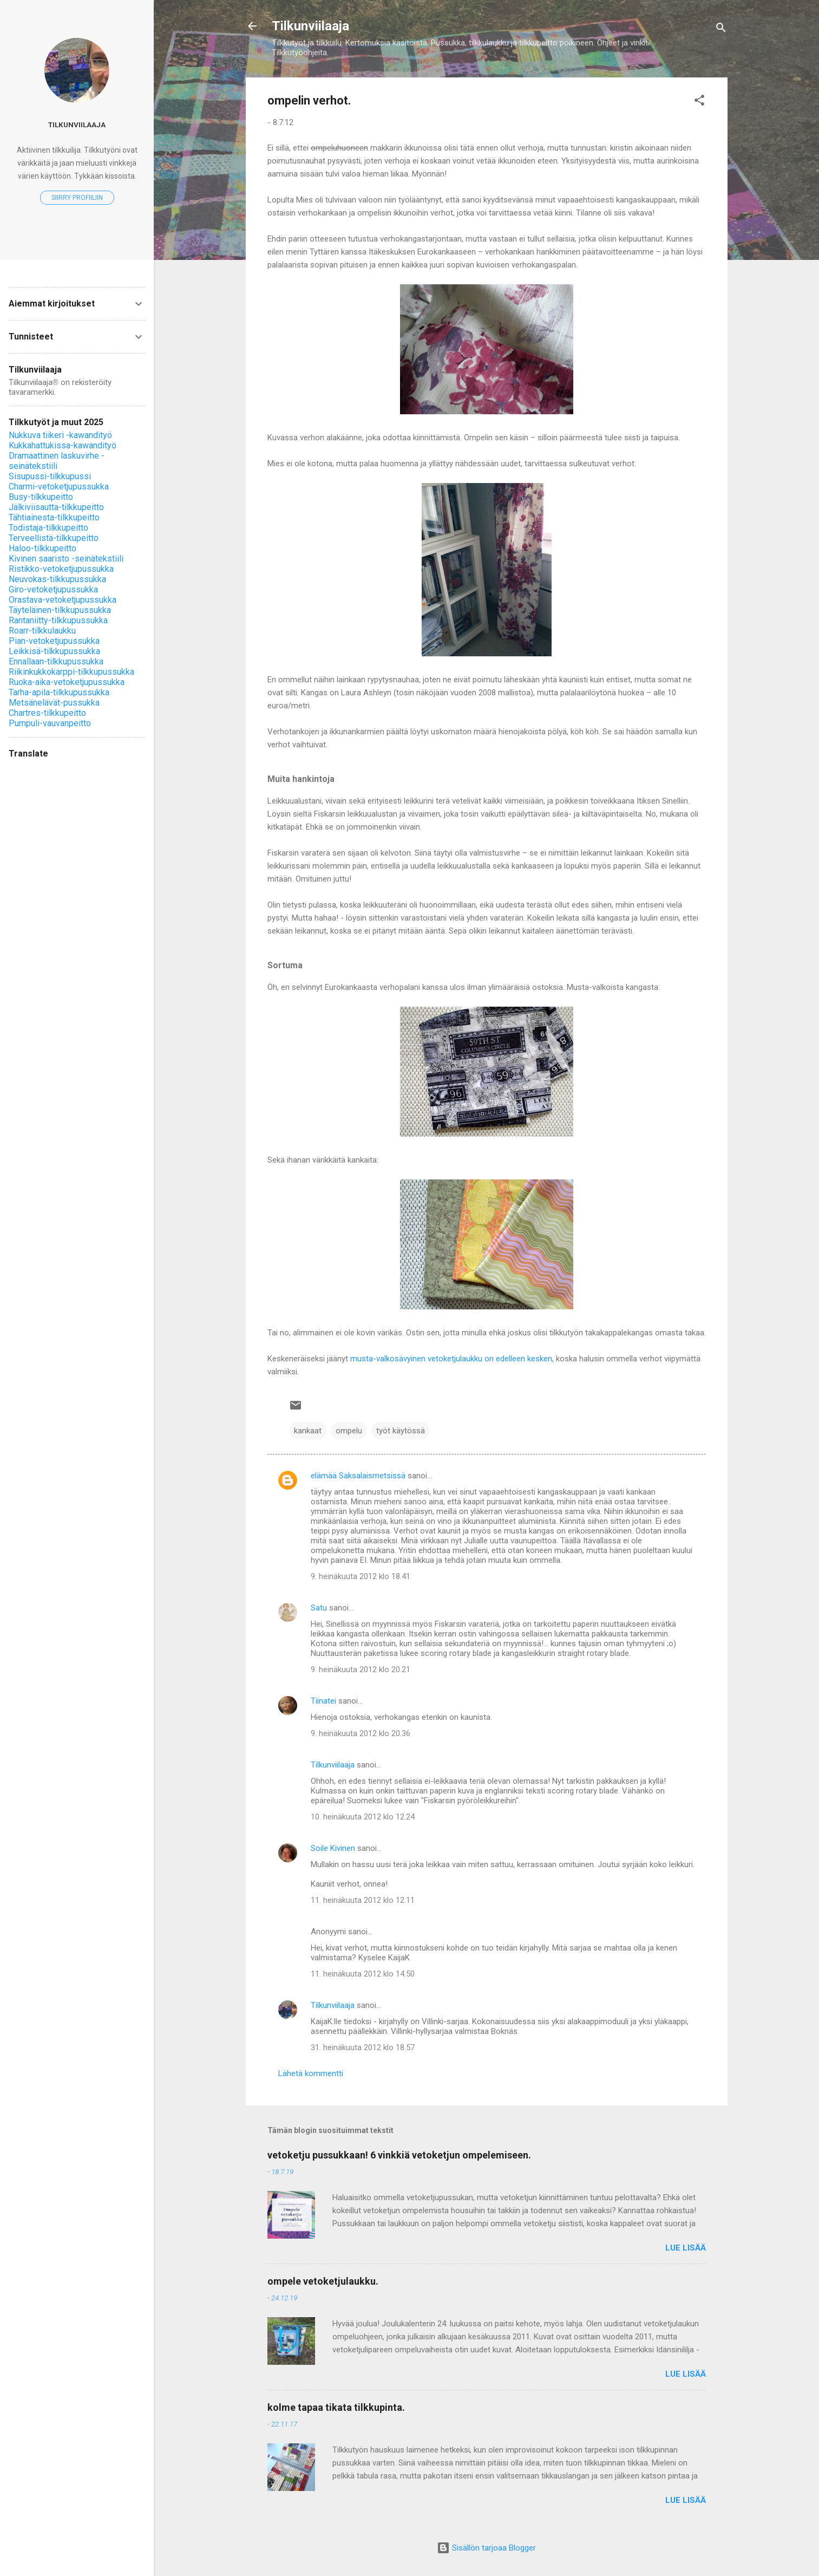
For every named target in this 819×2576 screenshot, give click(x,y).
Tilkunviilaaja (310, 26)
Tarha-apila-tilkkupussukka (59, 692)
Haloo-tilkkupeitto (42, 548)
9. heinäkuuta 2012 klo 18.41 (360, 1576)
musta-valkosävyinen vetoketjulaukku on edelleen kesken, (452, 1359)
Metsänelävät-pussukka (54, 702)
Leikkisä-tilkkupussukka (54, 651)
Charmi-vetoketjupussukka (59, 486)
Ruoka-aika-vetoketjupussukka (67, 682)
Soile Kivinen (333, 1848)
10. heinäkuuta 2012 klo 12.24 (363, 1817)
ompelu (349, 1431)
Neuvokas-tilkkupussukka (57, 579)
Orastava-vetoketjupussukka (62, 600)
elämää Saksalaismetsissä (358, 1476)
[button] (699, 102)
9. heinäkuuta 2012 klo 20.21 (360, 1669)
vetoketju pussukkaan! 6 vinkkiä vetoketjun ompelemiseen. (399, 2155)
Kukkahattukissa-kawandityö (62, 445)
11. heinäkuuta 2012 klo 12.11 (363, 1900)
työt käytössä (400, 1431)
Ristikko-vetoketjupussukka (61, 569)
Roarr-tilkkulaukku (42, 630)
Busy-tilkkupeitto (41, 497)
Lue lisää (685, 2248)
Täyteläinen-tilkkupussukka (60, 610)
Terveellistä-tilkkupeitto (54, 538)
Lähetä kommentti (310, 2073)
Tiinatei (323, 1701)
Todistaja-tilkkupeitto (48, 528)
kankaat (308, 1431)
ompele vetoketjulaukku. (322, 2281)
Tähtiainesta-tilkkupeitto (54, 517)
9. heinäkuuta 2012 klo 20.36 (360, 1733)
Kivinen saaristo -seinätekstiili (66, 558)
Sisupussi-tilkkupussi (50, 476)
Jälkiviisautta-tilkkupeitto (56, 507)
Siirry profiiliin (77, 197)
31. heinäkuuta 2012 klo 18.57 (363, 2047)
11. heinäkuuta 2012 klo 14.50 (363, 1974)
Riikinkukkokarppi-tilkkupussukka (71, 672)
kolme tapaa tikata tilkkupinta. (336, 2407)
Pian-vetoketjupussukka (54, 641)
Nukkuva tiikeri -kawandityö (60, 435)
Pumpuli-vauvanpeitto (50, 723)
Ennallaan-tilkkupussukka (56, 661)
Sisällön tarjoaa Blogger (486, 2548)
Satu (319, 1608)
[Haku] (721, 29)
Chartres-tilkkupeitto (47, 713)
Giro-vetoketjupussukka (53, 589)
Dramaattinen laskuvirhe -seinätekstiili (56, 461)
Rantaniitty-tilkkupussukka (58, 620)
